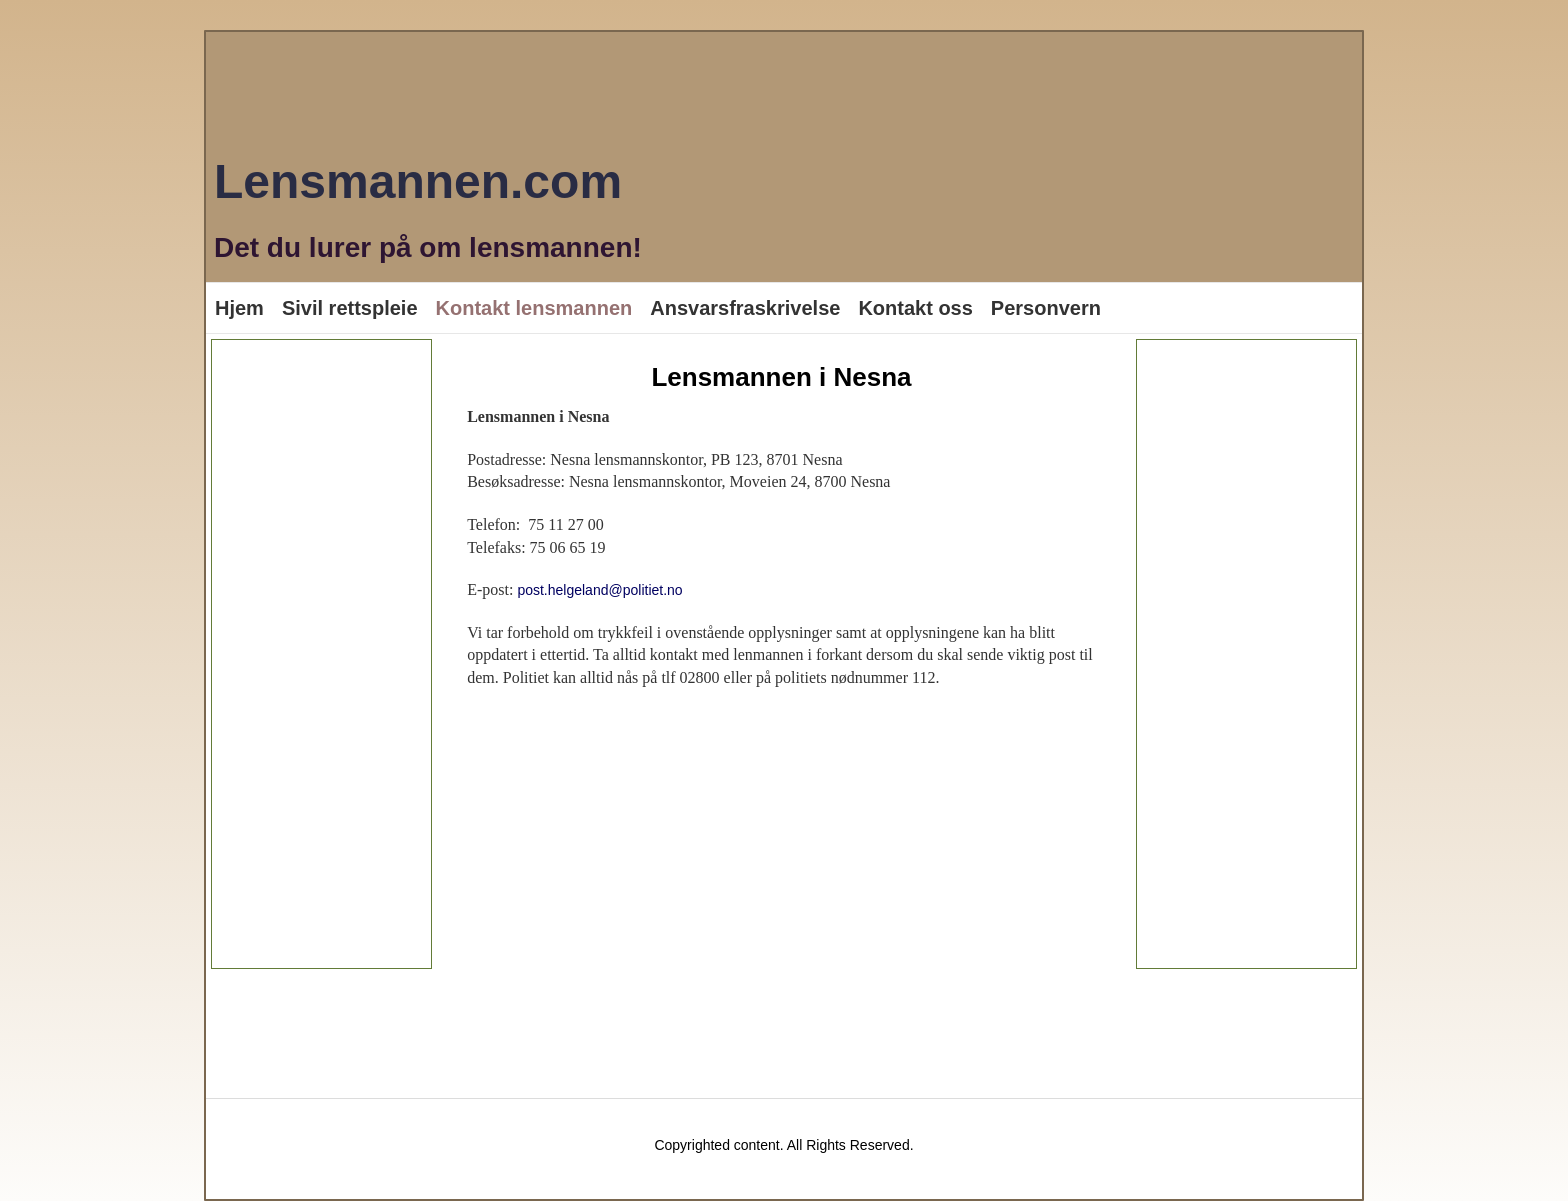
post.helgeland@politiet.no (599, 590)
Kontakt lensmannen (534, 308)
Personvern (1046, 308)
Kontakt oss (915, 308)
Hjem (239, 308)
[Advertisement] (321, 654)
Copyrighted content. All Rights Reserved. (783, 1145)
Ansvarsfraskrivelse (745, 308)
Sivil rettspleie (350, 308)
